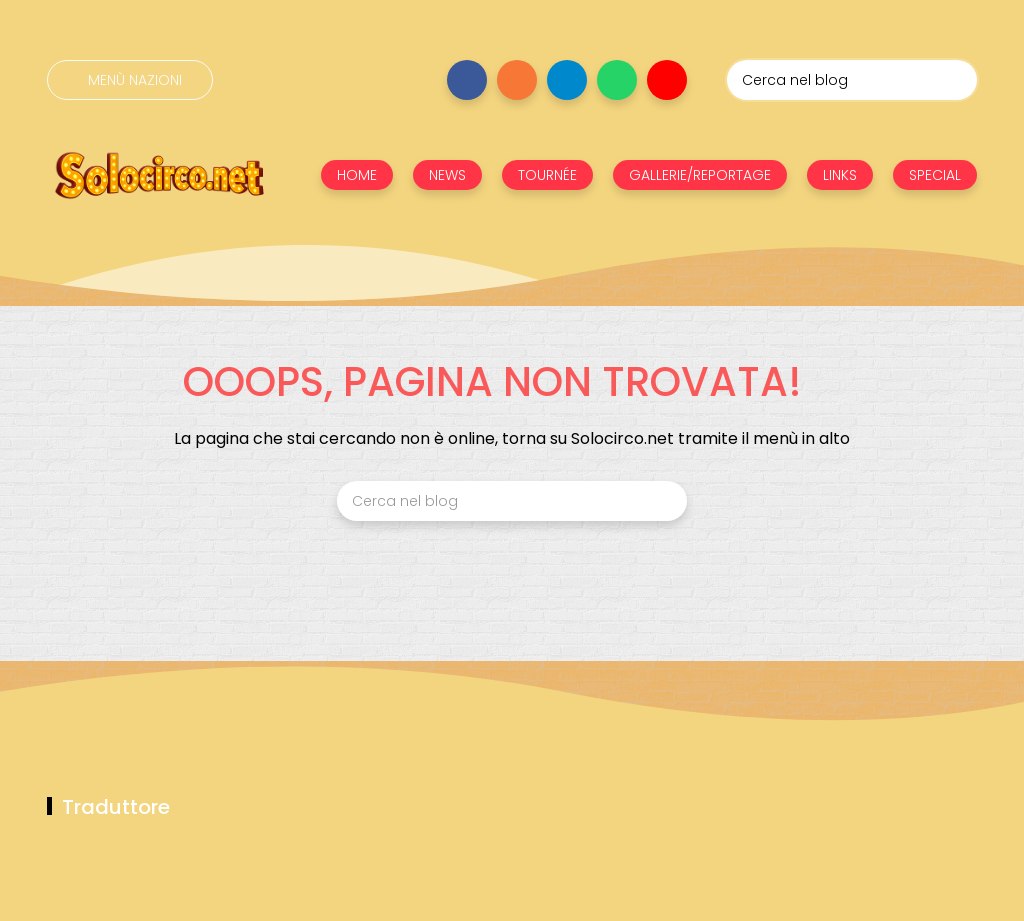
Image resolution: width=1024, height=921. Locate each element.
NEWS (447, 175)
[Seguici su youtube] (667, 80)
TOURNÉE (547, 175)
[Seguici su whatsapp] (617, 80)
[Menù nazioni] (130, 80)
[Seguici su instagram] (517, 80)
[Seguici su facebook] (467, 80)
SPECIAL (935, 175)
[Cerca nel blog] (852, 80)
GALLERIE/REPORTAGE (700, 175)
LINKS (840, 175)
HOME (357, 175)
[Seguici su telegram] (567, 80)
